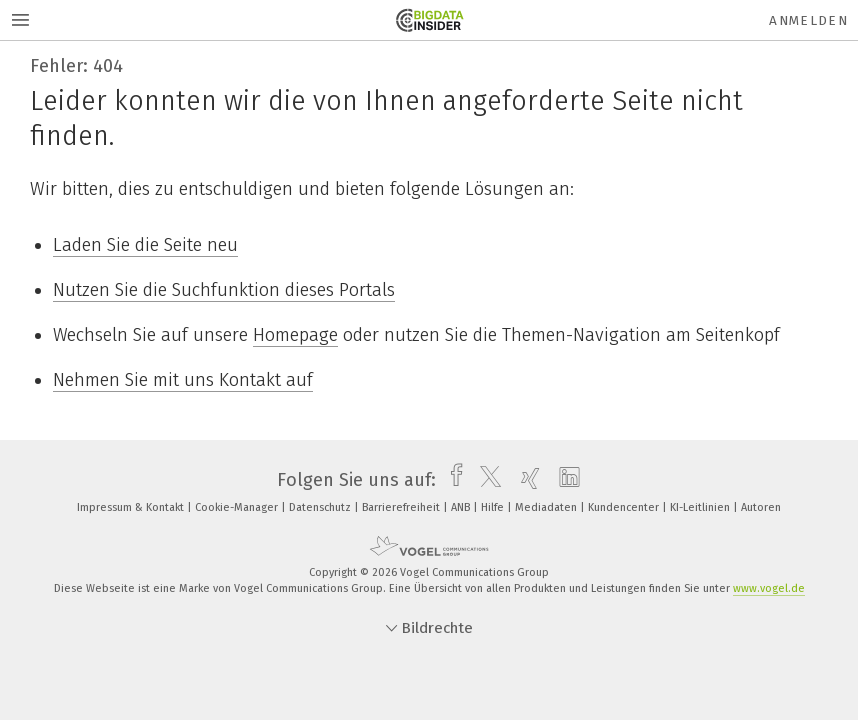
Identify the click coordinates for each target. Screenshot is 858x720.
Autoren (761, 507)
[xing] (525, 480)
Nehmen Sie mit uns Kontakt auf (183, 380)
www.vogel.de (769, 588)
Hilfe (494, 507)
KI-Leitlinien (701, 507)
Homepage (295, 335)
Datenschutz (321, 507)
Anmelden (808, 20)
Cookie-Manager (238, 507)
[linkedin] (564, 480)
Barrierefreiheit (402, 507)
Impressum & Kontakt (132, 507)
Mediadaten (547, 507)
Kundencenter (625, 507)
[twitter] (485, 480)
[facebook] (451, 480)
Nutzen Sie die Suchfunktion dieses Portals (224, 290)
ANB (462, 507)
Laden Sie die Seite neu (145, 245)
